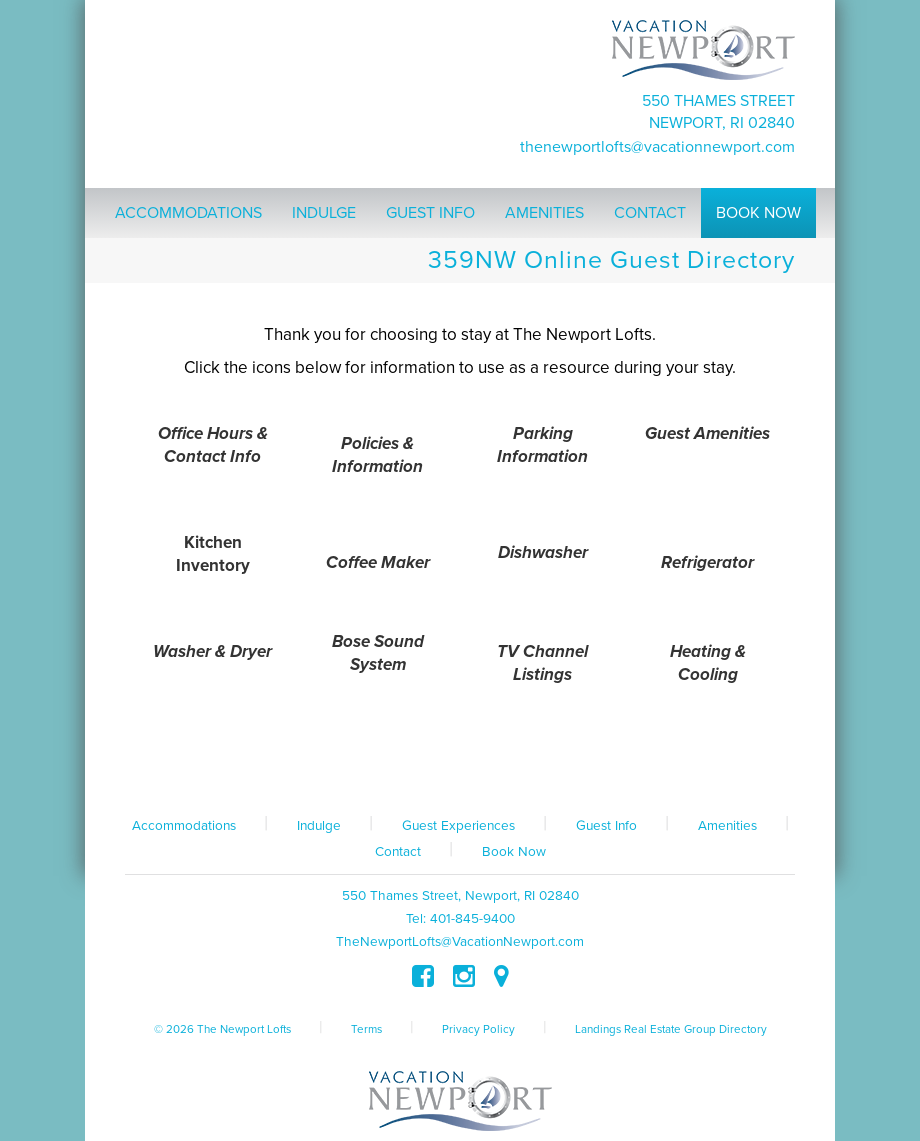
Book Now (514, 852)
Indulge (319, 826)
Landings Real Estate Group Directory (671, 1029)
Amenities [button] (544, 213)
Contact (398, 852)
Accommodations (184, 826)
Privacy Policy (478, 1029)
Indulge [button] (324, 213)
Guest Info (606, 826)
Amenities (727, 826)
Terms (366, 1029)
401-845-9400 (472, 919)
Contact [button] (650, 213)
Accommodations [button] (188, 213)
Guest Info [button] (430, 213)
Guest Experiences (458, 826)
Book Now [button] (758, 213)
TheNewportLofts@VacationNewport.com (657, 147)
